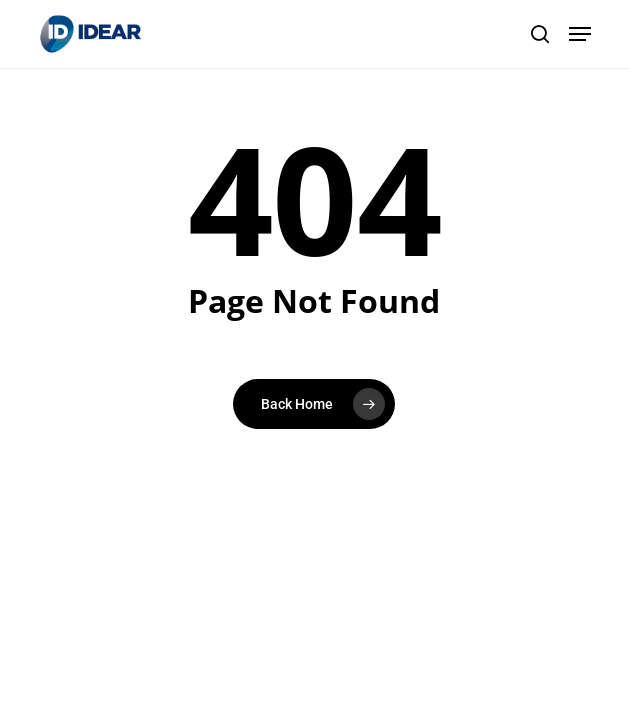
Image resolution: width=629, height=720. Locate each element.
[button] (580, 34)
